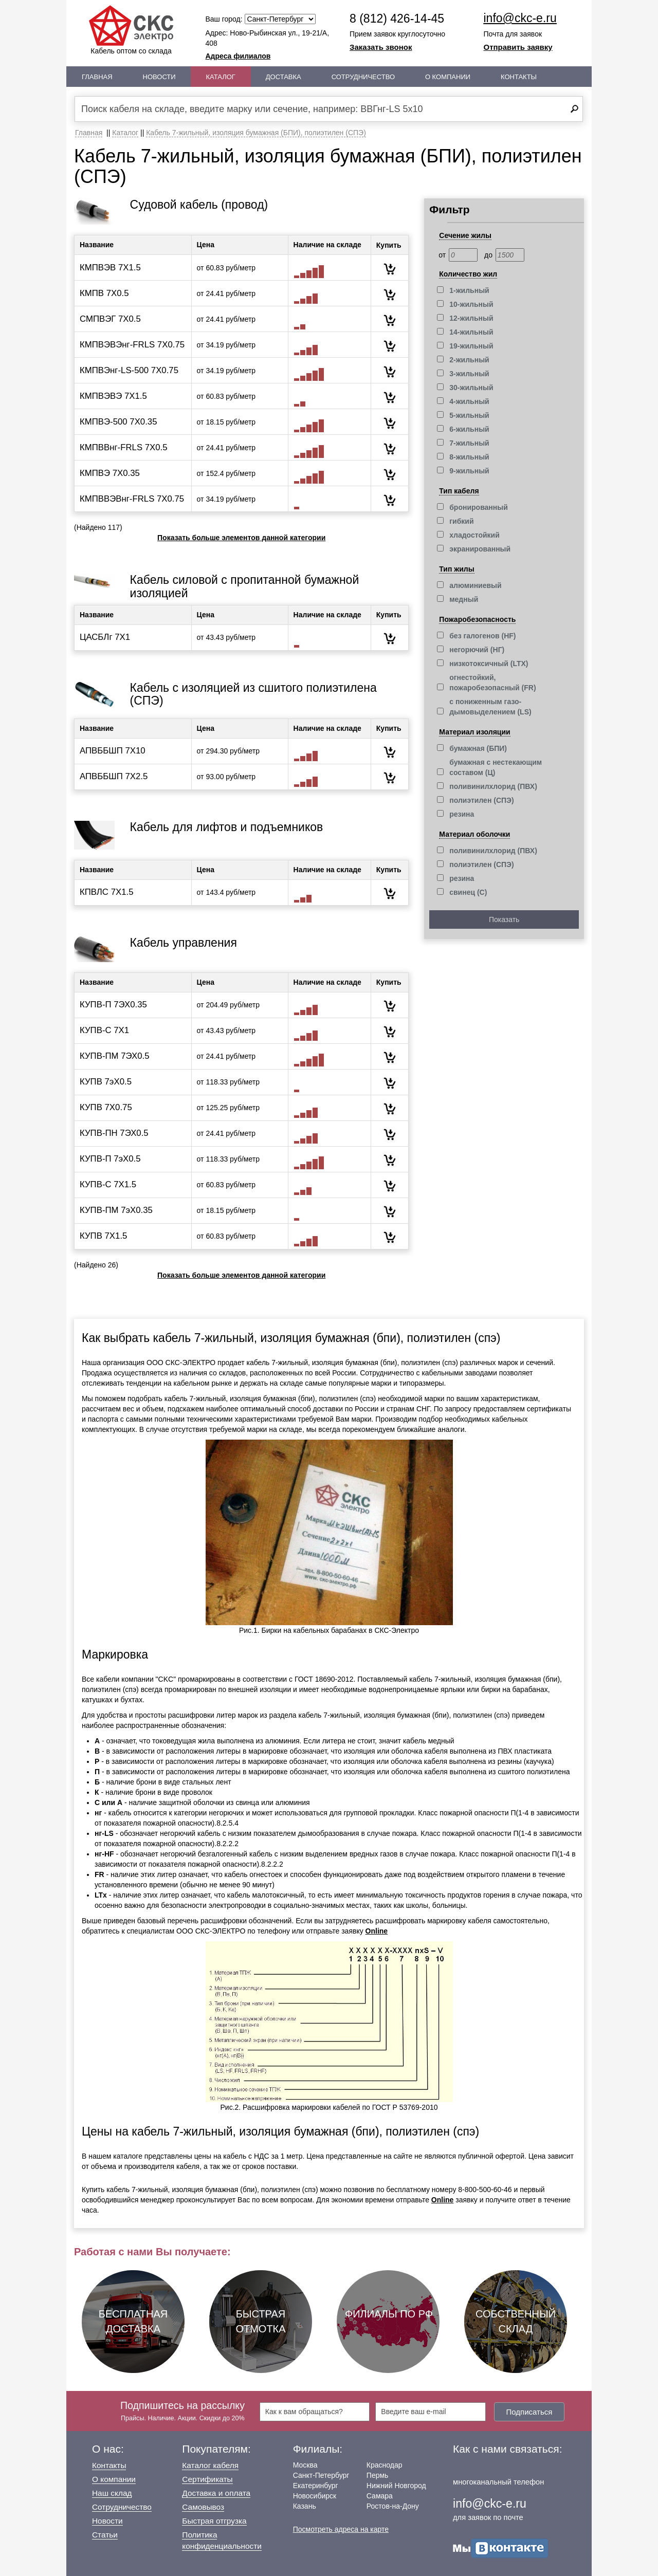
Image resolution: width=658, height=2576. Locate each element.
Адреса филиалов (238, 56)
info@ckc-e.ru (520, 18)
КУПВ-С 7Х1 (104, 1030)
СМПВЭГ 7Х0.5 (110, 319)
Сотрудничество (363, 77)
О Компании (447, 77)
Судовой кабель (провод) (199, 204)
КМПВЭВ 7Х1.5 (110, 267)
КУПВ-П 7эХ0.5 (110, 1159)
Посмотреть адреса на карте (341, 2529)
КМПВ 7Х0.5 (104, 293)
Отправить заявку (518, 47)
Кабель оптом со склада (131, 30)
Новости (159, 77)
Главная (97, 77)
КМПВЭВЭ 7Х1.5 (113, 396)
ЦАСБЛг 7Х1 (105, 637)
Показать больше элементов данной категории (241, 537)
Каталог (220, 77)
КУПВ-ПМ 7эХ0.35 (116, 1210)
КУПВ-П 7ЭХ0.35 (113, 1004)
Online (376, 1931)
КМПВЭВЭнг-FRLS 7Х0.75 (132, 344)
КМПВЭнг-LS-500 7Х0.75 (129, 370)
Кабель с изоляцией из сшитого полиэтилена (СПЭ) (253, 694)
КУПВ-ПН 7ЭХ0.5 (114, 1133)
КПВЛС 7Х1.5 (107, 892)
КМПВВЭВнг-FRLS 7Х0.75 (132, 499)
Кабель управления (183, 942)
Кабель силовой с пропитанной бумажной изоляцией (244, 586)
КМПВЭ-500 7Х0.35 (118, 422)
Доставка (283, 77)
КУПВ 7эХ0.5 (106, 1082)
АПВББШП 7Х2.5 (114, 776)
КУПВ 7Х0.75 (106, 1107)
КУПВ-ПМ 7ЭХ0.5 (115, 1056)
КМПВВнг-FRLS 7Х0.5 (124, 447)
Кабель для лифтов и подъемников (226, 827)
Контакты (519, 77)
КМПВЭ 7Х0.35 (110, 473)
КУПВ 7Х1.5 (103, 1236)
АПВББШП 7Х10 (112, 751)
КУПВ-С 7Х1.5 (108, 1184)
